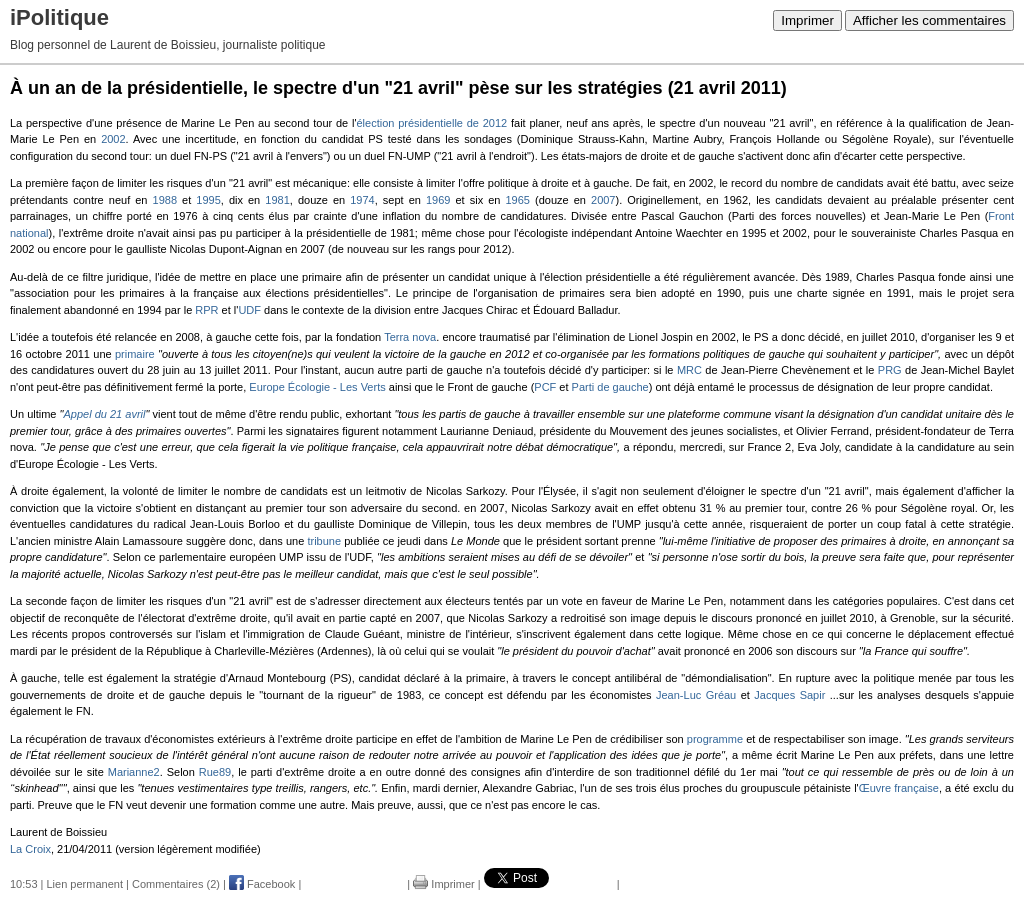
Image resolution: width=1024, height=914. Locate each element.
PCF (545, 387)
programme (715, 739)
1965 (518, 200)
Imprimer (807, 20)
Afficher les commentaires (929, 20)
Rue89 (215, 772)
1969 (438, 200)
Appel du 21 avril (104, 414)
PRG (890, 370)
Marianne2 (134, 772)
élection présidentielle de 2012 (431, 123)
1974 (362, 200)
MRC (689, 370)
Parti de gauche (610, 387)
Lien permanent (85, 884)
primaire (135, 354)
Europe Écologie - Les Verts (317, 387)
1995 (208, 200)
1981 (277, 200)
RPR (206, 310)
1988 (165, 200)
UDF (249, 310)
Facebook (262, 884)
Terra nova (410, 337)
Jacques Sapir (789, 695)
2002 (113, 139)
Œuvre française (899, 788)
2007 (603, 200)
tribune (324, 541)
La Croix (30, 849)
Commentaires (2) (176, 884)
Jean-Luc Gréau (696, 695)
